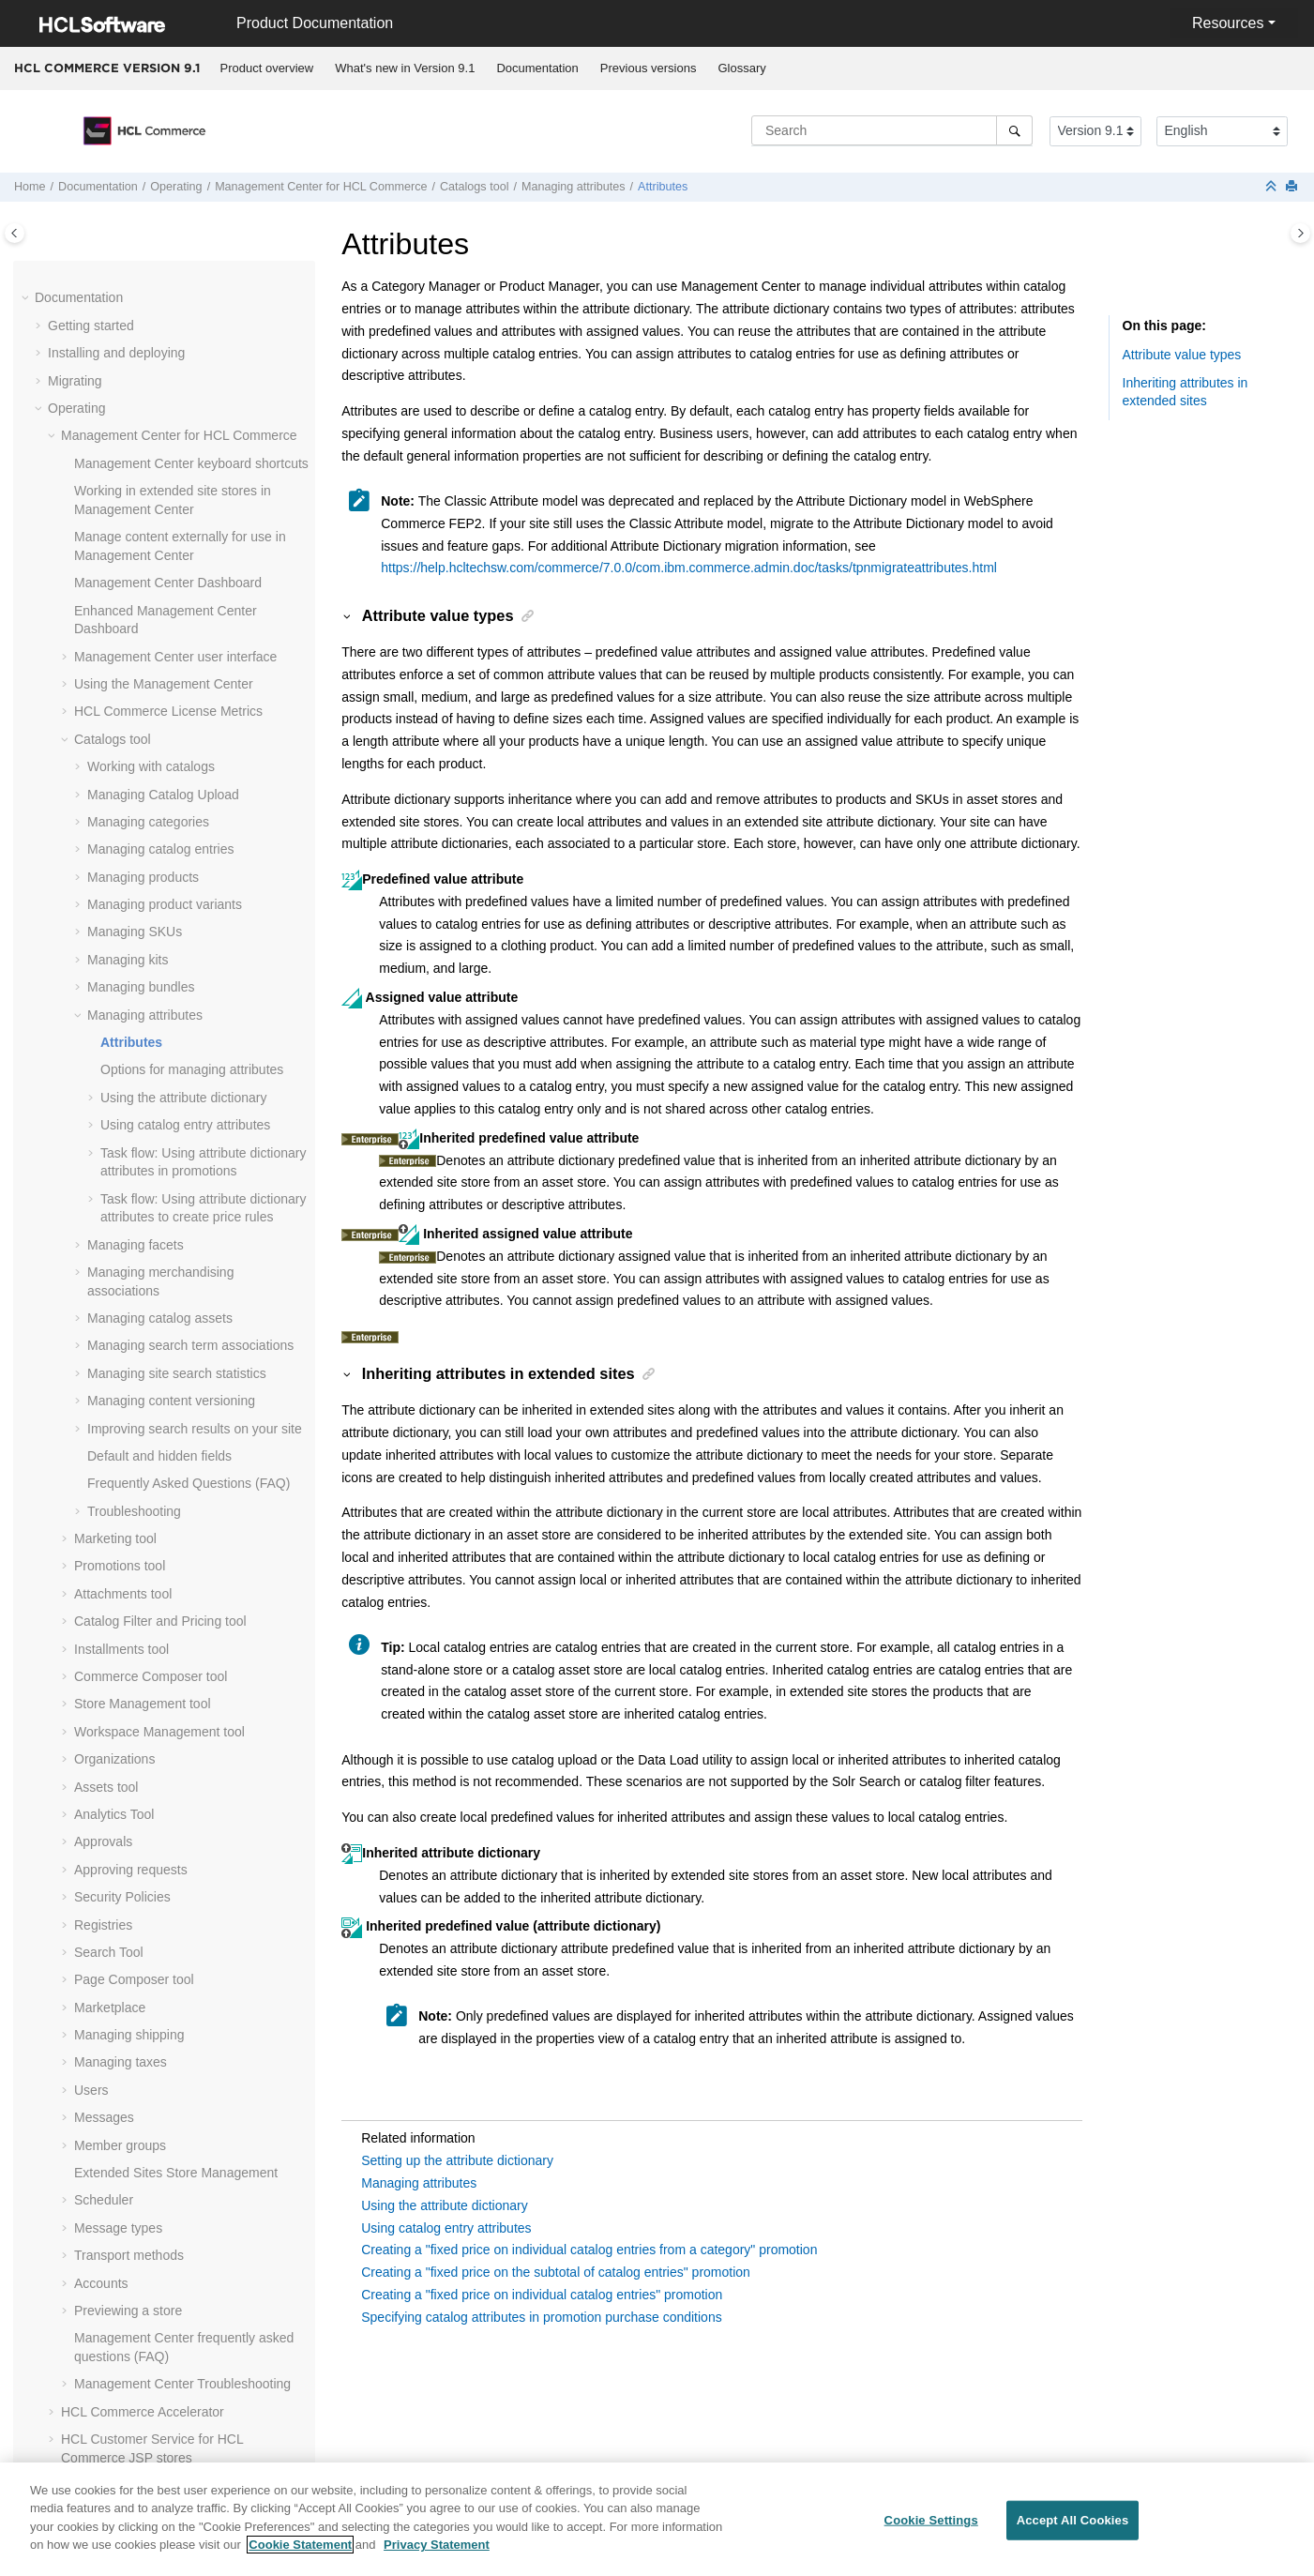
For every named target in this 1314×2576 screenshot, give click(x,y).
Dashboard (168, 272)
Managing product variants (164, 594)
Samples (73, 2332)
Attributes (662, 186)
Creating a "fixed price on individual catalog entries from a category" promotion (589, 2249)
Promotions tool (119, 1256)
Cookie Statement (300, 2556)
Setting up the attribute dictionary (457, 2160)
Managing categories (148, 512)
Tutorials (73, 2303)
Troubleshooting (134, 1201)
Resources (1227, 23)
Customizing (84, 2276)
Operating (176, 186)
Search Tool (108, 1642)
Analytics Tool (114, 1504)
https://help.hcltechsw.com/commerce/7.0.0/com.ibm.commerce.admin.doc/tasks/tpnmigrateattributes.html (689, 567)
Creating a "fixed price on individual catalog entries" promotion (541, 2294)
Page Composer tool (134, 1669)
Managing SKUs (134, 621)
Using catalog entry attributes (185, 815)
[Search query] (892, 130)
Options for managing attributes (191, 759)
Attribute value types (1182, 354)
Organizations (114, 1449)
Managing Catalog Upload (163, 484)
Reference (78, 2470)
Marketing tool (115, 1228)
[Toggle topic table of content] (1300, 233)
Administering (88, 2249)
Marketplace (109, 1697)
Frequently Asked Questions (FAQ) (188, 1173)
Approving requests (131, 1560)
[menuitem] (267, 68)
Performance (85, 2414)
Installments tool (121, 1339)
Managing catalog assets (160, 1008)
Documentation (537, 68)
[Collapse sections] (1272, 187)
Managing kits (127, 650)
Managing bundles (140, 677)
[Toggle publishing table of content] (14, 233)
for (321, 186)
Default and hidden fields (159, 1146)
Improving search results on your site (194, 1119)
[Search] (1014, 130)
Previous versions (648, 68)
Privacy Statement (437, 2556)
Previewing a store (128, 2000)
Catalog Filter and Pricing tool (160, 1311)
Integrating (79, 2221)
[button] (66, 274)
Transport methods (129, 1945)
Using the (163, 374)
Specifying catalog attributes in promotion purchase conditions (541, 2317)
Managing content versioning (171, 1091)
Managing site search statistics (176, 1063)
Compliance (82, 2359)
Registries (103, 1615)
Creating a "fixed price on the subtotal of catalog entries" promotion (555, 2272)
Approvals (103, 1531)
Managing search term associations (190, 1035)
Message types (118, 1918)
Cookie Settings (931, 2531)
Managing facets (135, 935)
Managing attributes (573, 186)
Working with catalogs (151, 456)
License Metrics (168, 401)
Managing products (143, 567)
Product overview (267, 68)
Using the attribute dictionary (183, 788)
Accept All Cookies (1073, 2531)
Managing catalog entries (160, 539)
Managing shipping (129, 1725)
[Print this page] (1293, 187)
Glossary (741, 68)
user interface (175, 347)
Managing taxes (120, 1752)
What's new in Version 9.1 (405, 68)
